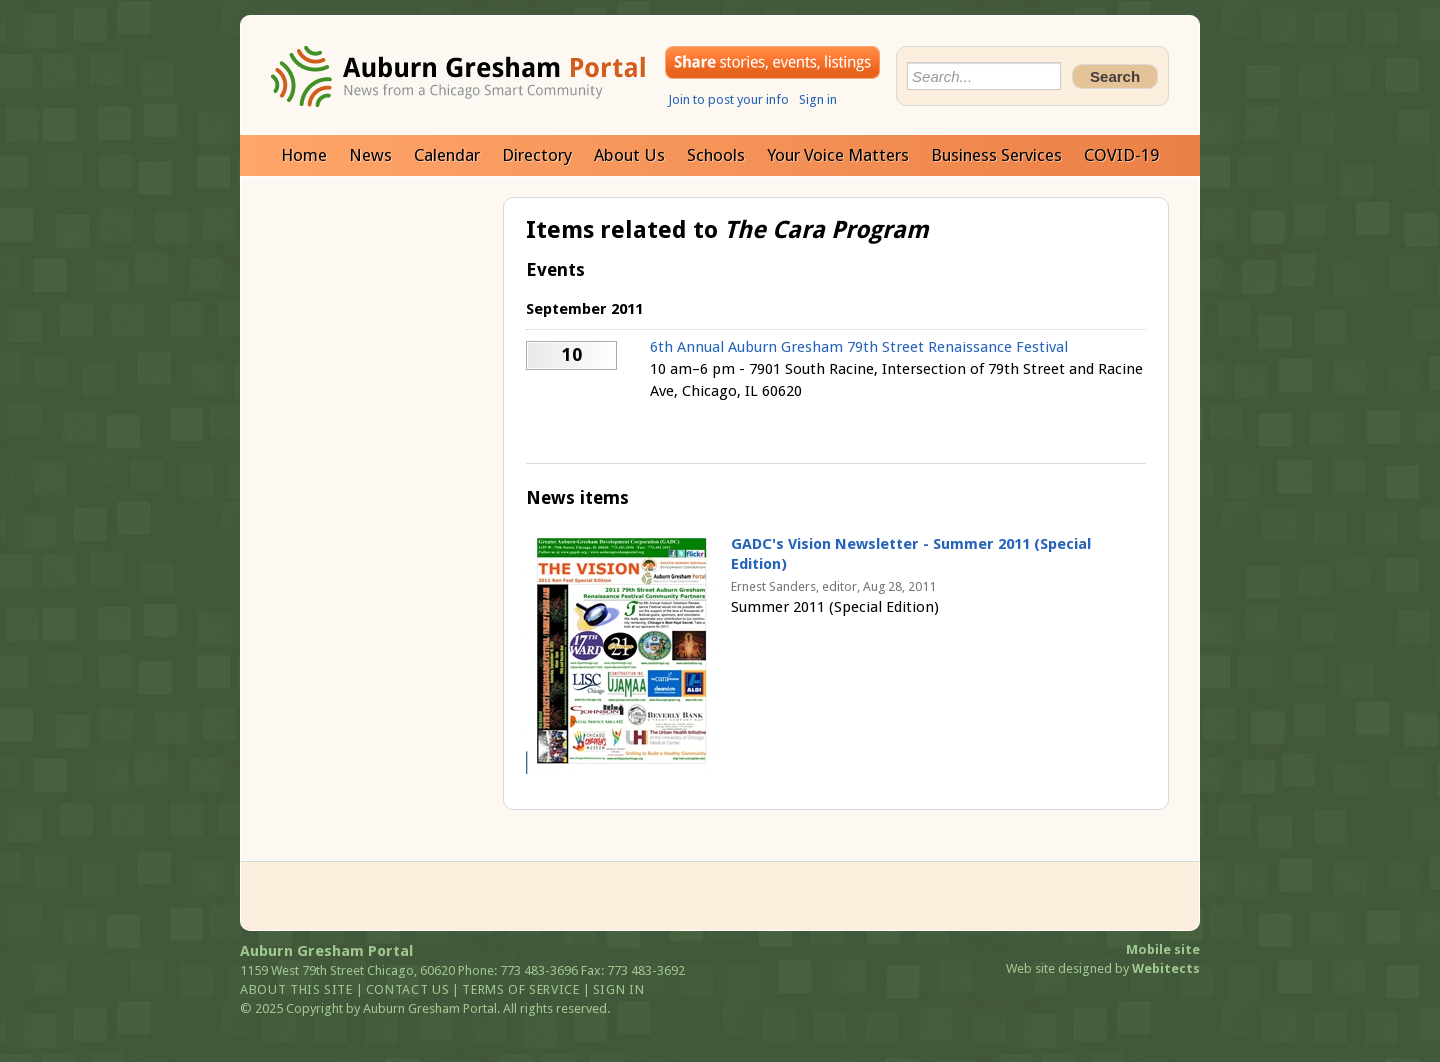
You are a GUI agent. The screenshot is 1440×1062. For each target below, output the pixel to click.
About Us (629, 155)
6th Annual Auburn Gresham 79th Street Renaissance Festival (859, 347)
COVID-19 (1121, 155)
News (370, 155)
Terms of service (520, 989)
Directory (537, 155)
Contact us (408, 989)
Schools (716, 155)
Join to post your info (728, 99)
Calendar (447, 155)
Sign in (818, 99)
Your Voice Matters (838, 155)
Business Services (996, 155)
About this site (296, 989)
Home (304, 155)
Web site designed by (1103, 968)
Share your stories (772, 62)
